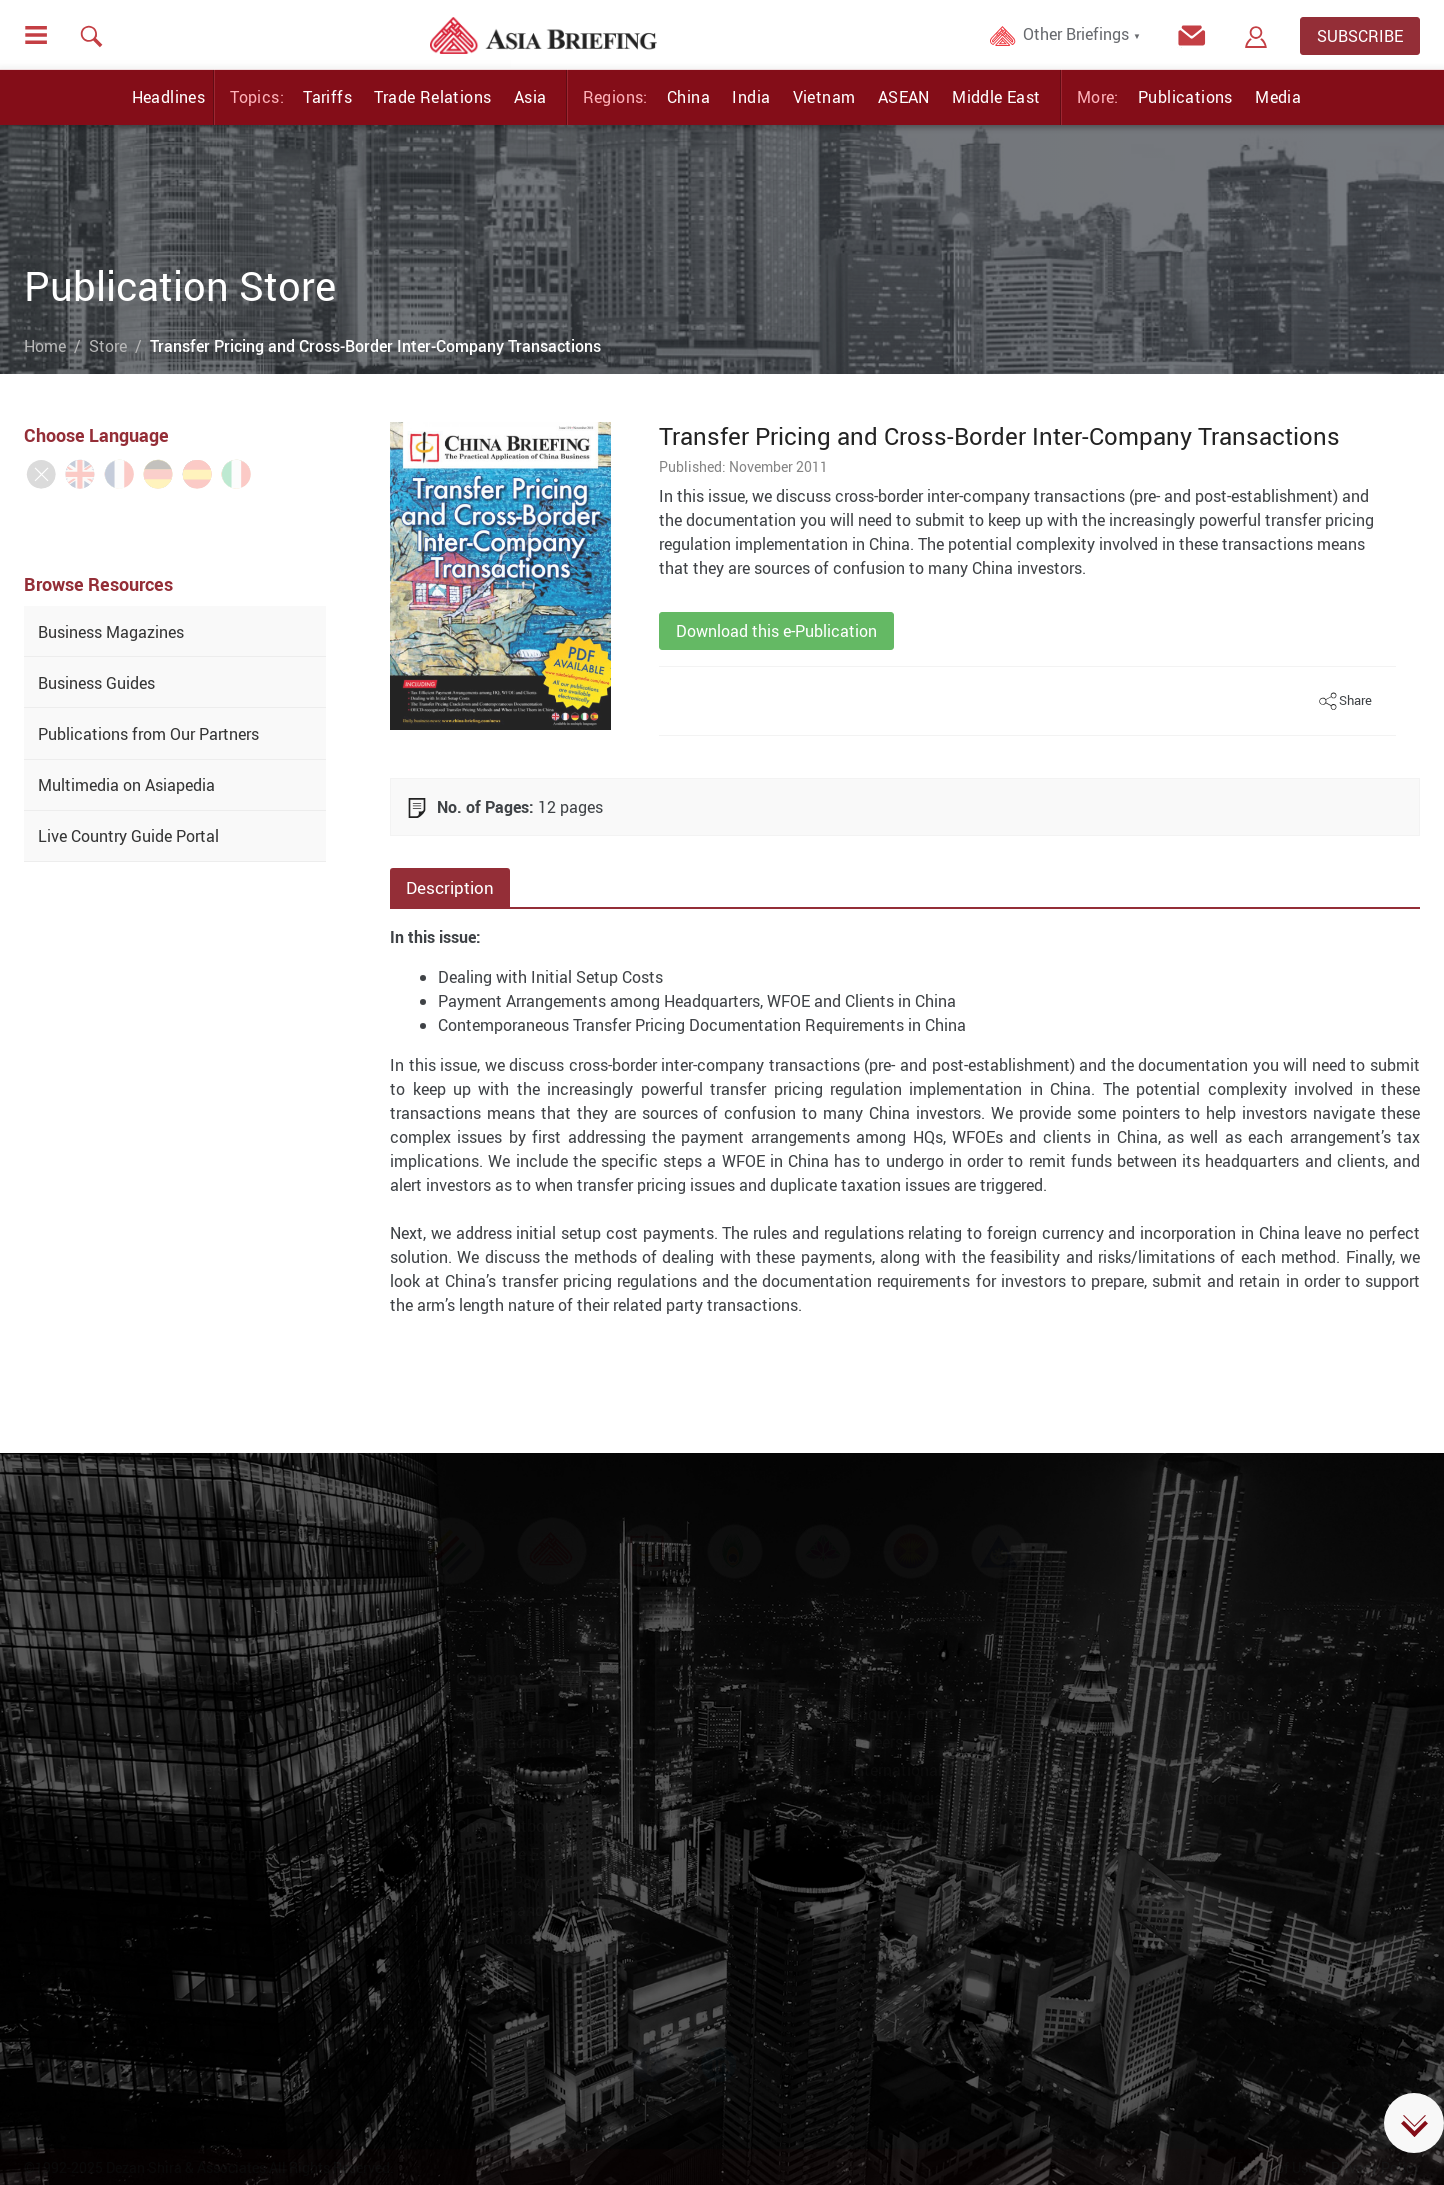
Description (450, 887)
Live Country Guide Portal (128, 836)
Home (45, 346)
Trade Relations (432, 97)
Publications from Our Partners (148, 734)
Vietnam (824, 97)
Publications (1185, 97)
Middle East (996, 97)
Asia (530, 97)
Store (108, 346)
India (751, 97)
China (688, 97)
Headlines (169, 97)
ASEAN (904, 97)
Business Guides (96, 683)
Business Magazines (111, 632)
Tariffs (327, 97)
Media (1278, 97)
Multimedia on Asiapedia (126, 785)
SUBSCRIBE (1360, 36)
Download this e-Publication (776, 631)
